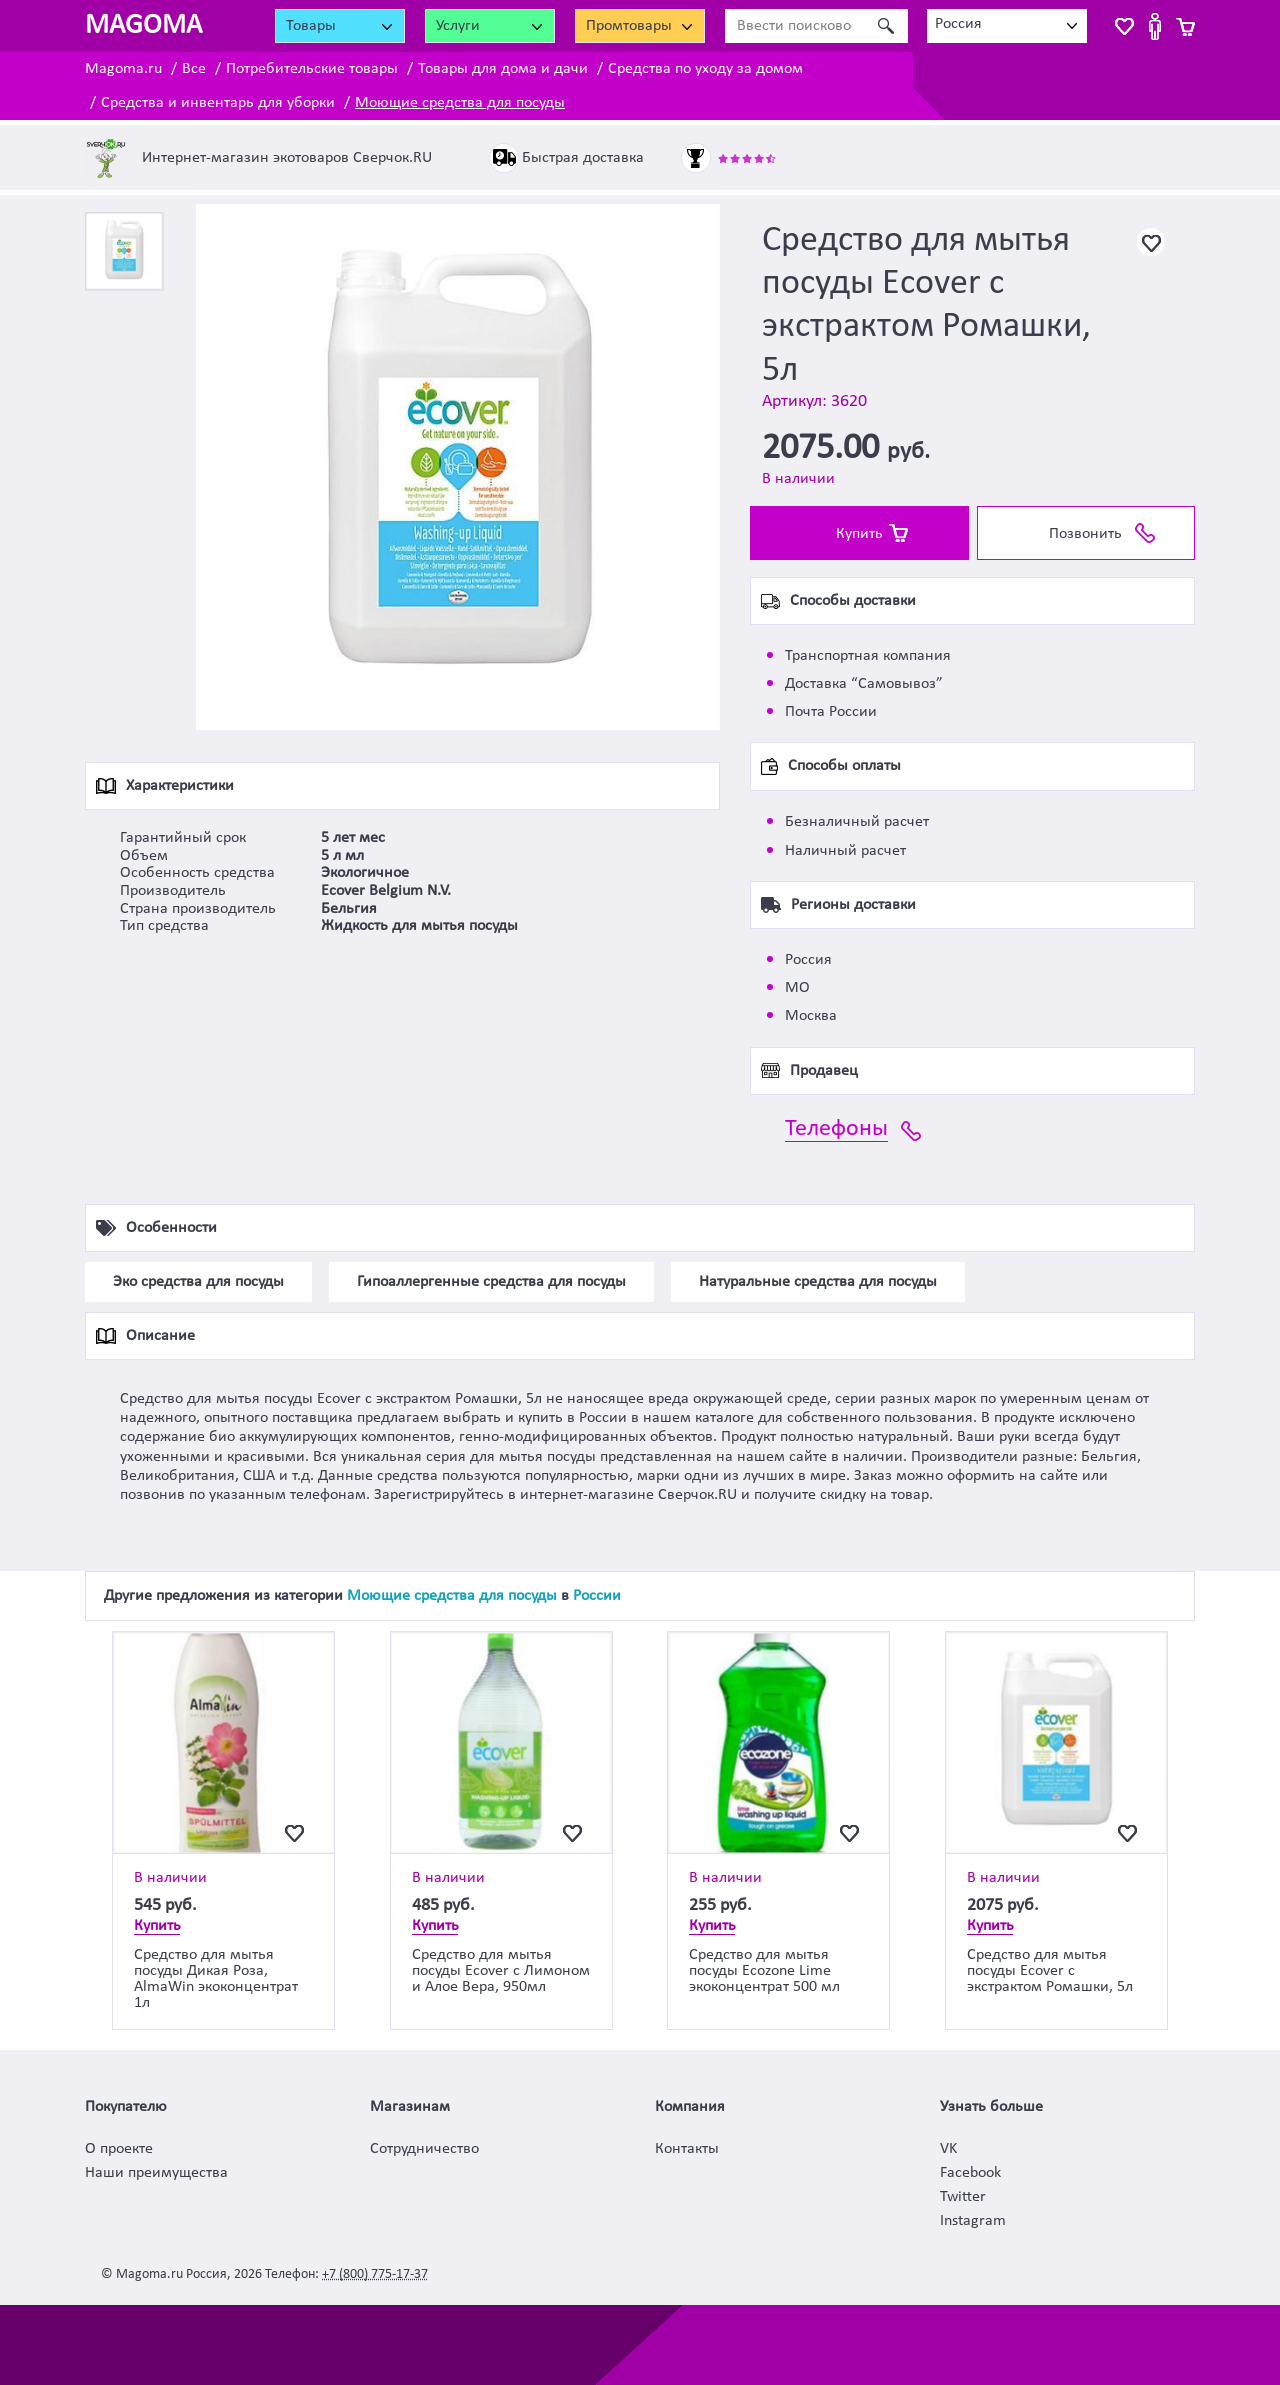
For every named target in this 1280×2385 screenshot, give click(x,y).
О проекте (119, 2149)
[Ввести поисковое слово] (794, 26)
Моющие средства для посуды (460, 103)
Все (194, 69)
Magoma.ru (123, 69)
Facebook (970, 2173)
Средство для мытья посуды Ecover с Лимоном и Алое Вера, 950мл (501, 1971)
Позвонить (1085, 534)
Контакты (687, 2149)
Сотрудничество (424, 2149)
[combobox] (1007, 26)
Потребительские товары (312, 69)
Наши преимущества (156, 2173)
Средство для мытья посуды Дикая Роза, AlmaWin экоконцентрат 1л (216, 1979)
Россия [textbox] (958, 24)
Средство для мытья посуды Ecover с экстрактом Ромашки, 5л (1050, 1971)
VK (948, 2149)
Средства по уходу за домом (705, 69)
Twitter (963, 2197)
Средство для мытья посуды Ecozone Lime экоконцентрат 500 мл (764, 1971)
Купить (859, 534)
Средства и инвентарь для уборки (218, 103)
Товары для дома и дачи (503, 69)
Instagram (973, 2221)
